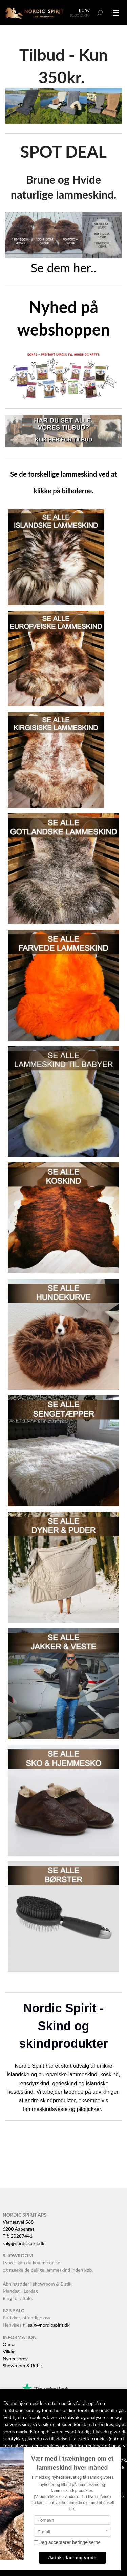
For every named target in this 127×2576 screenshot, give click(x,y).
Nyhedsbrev (15, 2358)
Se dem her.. (63, 267)
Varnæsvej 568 (18, 2222)
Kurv (84, 10)
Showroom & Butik (22, 2365)
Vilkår (9, 2351)
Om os (9, 2344)
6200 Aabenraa (19, 2229)
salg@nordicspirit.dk (23, 2243)
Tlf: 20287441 (18, 2236)
